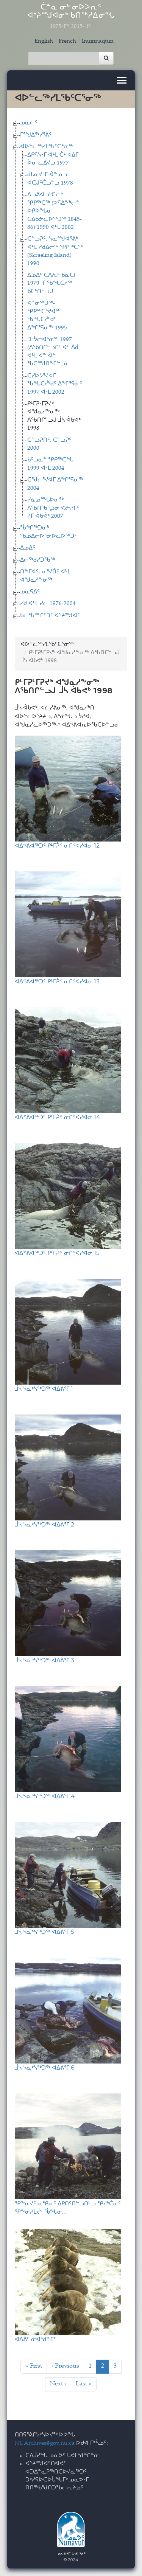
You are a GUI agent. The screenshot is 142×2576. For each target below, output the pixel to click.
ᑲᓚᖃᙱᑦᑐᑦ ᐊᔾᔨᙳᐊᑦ (50, 616)
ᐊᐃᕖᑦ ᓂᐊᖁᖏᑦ (35, 2339)
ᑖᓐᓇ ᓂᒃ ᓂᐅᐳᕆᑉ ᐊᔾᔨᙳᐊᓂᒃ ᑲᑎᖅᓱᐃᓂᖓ (71, 17)
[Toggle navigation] (121, 80)
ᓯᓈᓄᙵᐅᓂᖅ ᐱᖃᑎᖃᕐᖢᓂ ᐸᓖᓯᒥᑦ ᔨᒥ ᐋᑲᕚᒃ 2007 (53, 508)
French (67, 41)
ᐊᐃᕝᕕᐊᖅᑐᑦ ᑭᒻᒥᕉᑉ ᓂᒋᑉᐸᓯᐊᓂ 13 (57, 981)
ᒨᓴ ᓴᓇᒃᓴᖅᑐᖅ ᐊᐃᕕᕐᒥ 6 (44, 2067)
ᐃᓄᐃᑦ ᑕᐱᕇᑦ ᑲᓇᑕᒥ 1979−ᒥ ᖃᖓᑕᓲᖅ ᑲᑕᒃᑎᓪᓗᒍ (52, 284)
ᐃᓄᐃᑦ (27, 548)
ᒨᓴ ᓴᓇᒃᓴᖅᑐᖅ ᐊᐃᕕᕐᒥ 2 (44, 1524)
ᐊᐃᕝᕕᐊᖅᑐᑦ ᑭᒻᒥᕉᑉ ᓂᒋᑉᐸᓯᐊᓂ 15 (57, 1252)
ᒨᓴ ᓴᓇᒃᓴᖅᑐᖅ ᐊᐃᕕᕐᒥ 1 (44, 1388)
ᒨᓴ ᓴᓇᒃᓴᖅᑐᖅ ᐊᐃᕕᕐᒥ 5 (44, 1931)
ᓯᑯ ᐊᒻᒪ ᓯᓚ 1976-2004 (48, 604)
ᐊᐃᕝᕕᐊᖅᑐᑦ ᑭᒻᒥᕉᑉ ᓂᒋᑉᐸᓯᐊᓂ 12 (57, 845)
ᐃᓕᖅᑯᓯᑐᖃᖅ (37, 560)
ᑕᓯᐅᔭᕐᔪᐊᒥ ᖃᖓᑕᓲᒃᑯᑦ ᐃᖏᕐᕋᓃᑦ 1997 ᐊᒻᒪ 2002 (54, 384)
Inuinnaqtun (98, 41)
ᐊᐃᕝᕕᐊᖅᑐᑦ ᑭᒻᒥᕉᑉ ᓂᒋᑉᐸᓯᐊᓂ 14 (57, 1117)
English (43, 41)
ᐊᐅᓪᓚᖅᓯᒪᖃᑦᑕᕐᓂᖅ (46, 147)
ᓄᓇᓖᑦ (28, 123)
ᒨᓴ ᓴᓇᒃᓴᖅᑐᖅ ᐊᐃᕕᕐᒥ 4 (45, 1796)
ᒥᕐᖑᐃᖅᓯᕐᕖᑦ (35, 135)
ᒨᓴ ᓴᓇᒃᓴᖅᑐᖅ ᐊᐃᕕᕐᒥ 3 (44, 1660)
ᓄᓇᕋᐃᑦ (30, 592)
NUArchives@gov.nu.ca (45, 2443)
